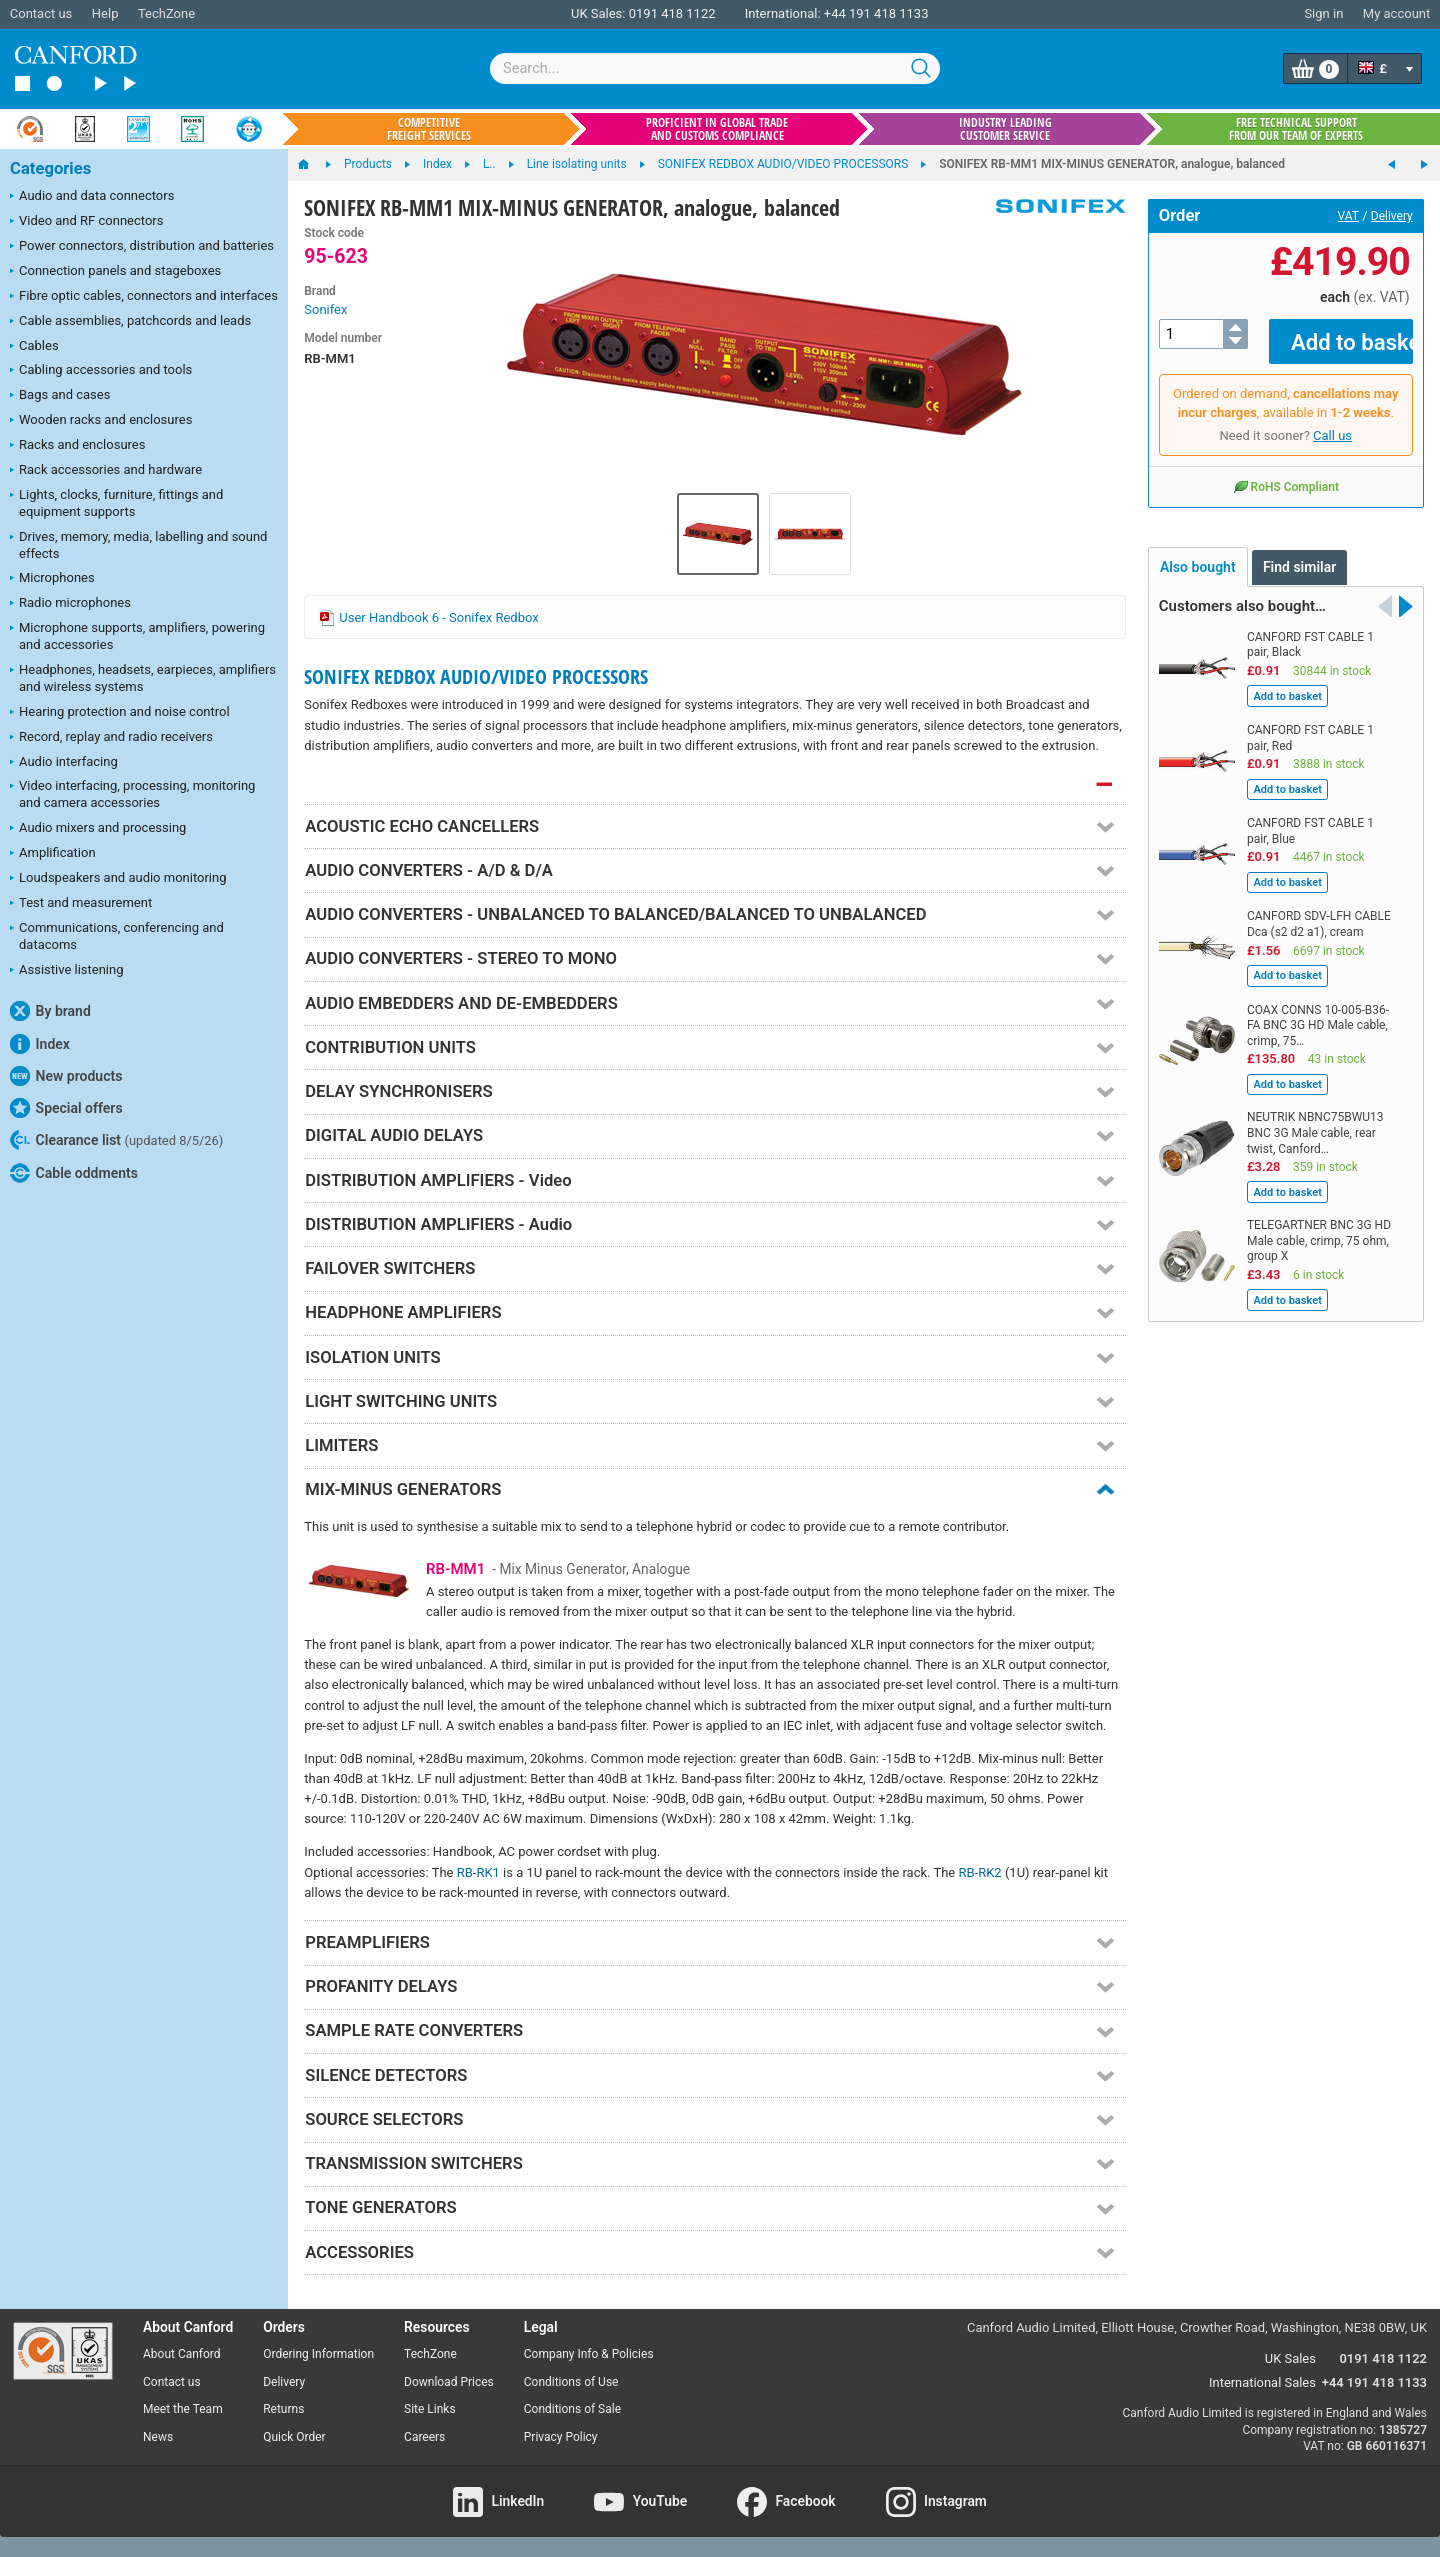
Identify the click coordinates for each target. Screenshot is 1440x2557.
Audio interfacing (64, 763)
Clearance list (116, 1140)
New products (66, 1076)
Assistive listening (67, 971)
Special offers (66, 1108)
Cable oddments (74, 1173)
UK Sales (1290, 2358)
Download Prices (449, 2382)
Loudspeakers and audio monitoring (118, 879)
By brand (50, 1011)
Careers (424, 2437)
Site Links (430, 2409)
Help (105, 13)
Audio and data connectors (92, 197)
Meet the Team (183, 2409)
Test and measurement (81, 904)
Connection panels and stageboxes (115, 272)
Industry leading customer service (1005, 129)
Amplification (53, 854)
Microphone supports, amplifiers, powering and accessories (137, 636)
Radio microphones (70, 604)
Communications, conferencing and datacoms (117, 936)
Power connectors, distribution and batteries (142, 247)
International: (783, 13)
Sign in (1323, 13)
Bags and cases (60, 396)
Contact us (41, 13)
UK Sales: (598, 13)
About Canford (182, 2354)
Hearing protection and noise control (120, 713)
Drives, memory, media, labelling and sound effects (138, 545)
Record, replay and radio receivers (111, 738)
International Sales (1262, 2382)
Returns (283, 2409)
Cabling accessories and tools (101, 371)
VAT (1348, 216)
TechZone (166, 13)
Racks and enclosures (77, 446)
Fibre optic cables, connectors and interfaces (144, 297)
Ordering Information (318, 2354)
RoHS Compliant (1286, 472)
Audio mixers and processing (98, 829)
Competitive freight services (429, 129)
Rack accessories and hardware (106, 471)
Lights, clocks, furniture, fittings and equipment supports (116, 503)
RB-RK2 (979, 1872)
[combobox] (715, 68)
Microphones (52, 579)
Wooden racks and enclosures (101, 421)
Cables (34, 347)
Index (40, 1044)
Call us (1332, 421)
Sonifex (325, 309)
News (158, 2437)
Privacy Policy (561, 2437)
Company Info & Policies (589, 2354)
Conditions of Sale (572, 2409)
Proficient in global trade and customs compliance (717, 129)
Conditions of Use (571, 2382)
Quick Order (294, 2437)
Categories (50, 168)
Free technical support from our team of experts (1296, 129)
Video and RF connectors (86, 222)
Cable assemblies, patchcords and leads (130, 322)
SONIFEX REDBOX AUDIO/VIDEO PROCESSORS (476, 676)
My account (1396, 13)
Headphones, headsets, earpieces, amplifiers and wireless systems (143, 678)
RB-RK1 (478, 1872)
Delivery (1392, 216)
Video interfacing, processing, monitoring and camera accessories (132, 794)
